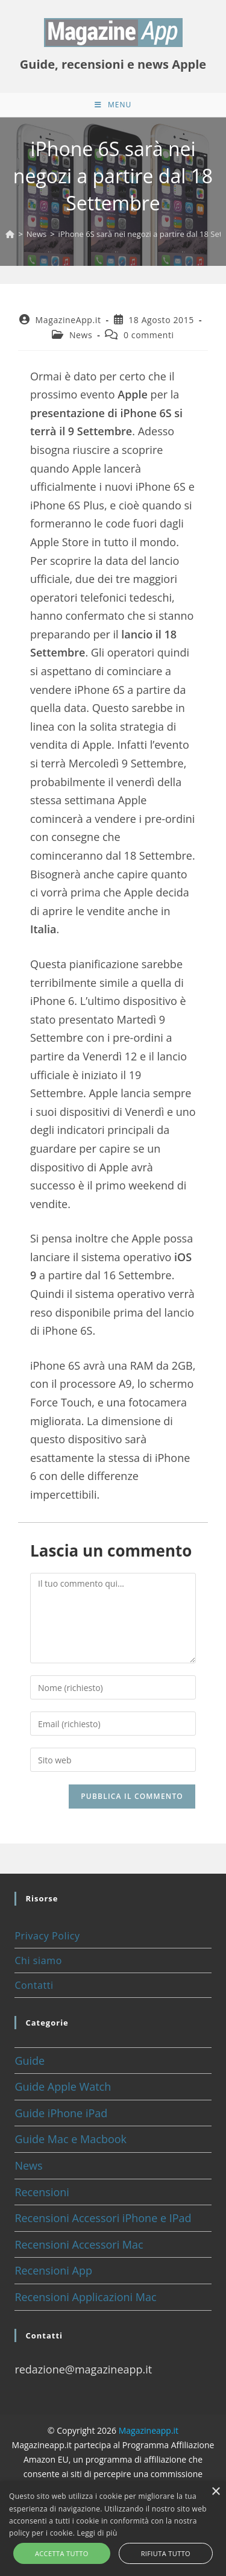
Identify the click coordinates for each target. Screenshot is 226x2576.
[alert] (113, 2528)
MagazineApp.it (68, 320)
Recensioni (41, 2192)
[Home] (9, 233)
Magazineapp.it (148, 2430)
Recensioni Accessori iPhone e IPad (102, 2218)
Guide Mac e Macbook (70, 2139)
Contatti (33, 1985)
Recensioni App (53, 2270)
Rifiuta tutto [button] (165, 2553)
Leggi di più (97, 2533)
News (80, 335)
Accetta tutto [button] (62, 2553)
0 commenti (149, 335)
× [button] (215, 2491)
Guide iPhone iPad (60, 2113)
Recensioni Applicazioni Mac (85, 2297)
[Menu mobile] (113, 105)
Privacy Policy (47, 1935)
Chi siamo (37, 1960)
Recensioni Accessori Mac (78, 2244)
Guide (29, 2060)
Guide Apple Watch (62, 2086)
